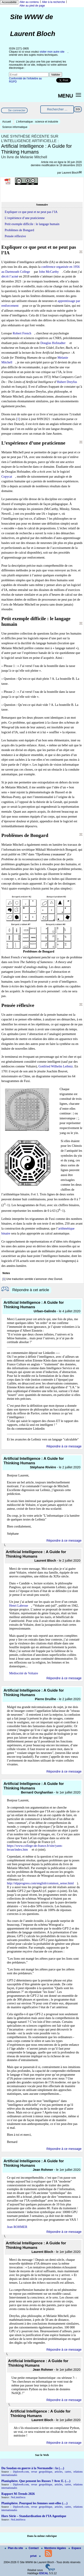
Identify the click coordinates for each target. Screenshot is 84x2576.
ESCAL (44, 2573)
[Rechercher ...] (57, 109)
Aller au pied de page (32, 5)
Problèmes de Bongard (19, 230)
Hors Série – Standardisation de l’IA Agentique (33, 2516)
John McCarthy (49, 271)
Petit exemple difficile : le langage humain (32, 224)
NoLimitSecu (18, 2497)
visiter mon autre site (52, 51)
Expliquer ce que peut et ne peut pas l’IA (31, 212)
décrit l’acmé (9, 276)
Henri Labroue (18, 1605)
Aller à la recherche (53, 2)
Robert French (22, 333)
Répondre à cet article (30, 1290)
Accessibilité (9, 2)
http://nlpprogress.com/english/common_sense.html (40, 1883)
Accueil (6, 121)
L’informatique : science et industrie (37, 121)
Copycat (6, 476)
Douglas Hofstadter (52, 343)
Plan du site (14, 2548)
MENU (65, 95)
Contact (32, 2548)
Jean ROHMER (17, 2227)
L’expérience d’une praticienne (25, 218)
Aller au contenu (29, 2)
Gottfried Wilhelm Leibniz (56, 1066)
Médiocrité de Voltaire (23, 1673)
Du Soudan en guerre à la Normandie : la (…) (32, 2468)
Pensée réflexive (15, 236)
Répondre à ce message (64, 1446)
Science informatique (14, 127)
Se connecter (17, 110)
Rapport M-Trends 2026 (18, 2494)
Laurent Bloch (70, 172)
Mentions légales (54, 2548)
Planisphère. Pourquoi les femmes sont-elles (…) (34, 2503)
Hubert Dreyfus (67, 382)
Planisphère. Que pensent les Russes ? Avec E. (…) (35, 2481)
